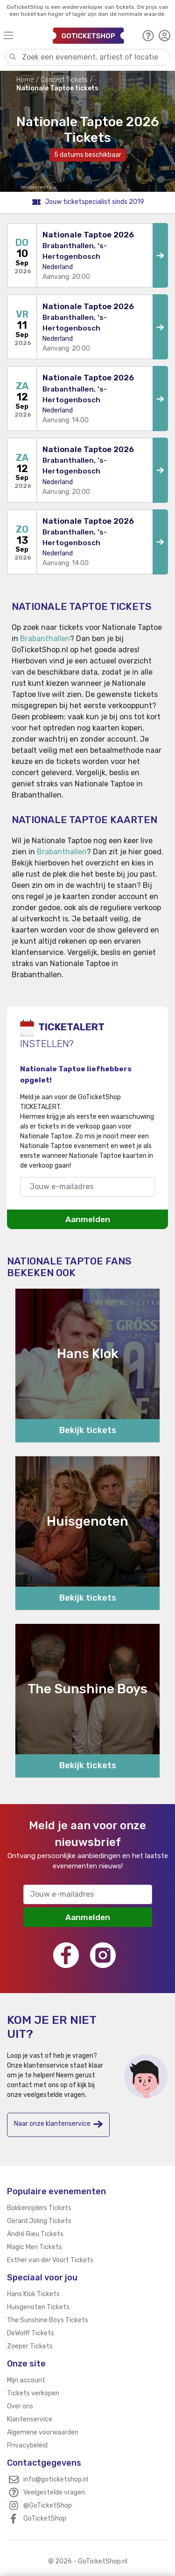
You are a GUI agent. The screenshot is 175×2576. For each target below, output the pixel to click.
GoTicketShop (44, 2518)
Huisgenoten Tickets (38, 2307)
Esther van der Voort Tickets (50, 2260)
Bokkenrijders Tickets (39, 2208)
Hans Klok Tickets (33, 2294)
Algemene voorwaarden (42, 2432)
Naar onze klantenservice (58, 2124)
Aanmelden (87, 1219)
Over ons (20, 2406)
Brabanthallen (45, 638)
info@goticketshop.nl (55, 2479)
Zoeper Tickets (30, 2346)
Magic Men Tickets (34, 2247)
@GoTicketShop (47, 2505)
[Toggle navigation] (24, 35)
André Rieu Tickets (35, 2234)
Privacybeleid (27, 2445)
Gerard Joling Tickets (39, 2221)
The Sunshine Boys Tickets (47, 2320)
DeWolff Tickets (30, 2333)
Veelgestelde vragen (54, 2492)
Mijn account (26, 2380)
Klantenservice (29, 2419)
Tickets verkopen (33, 2393)
